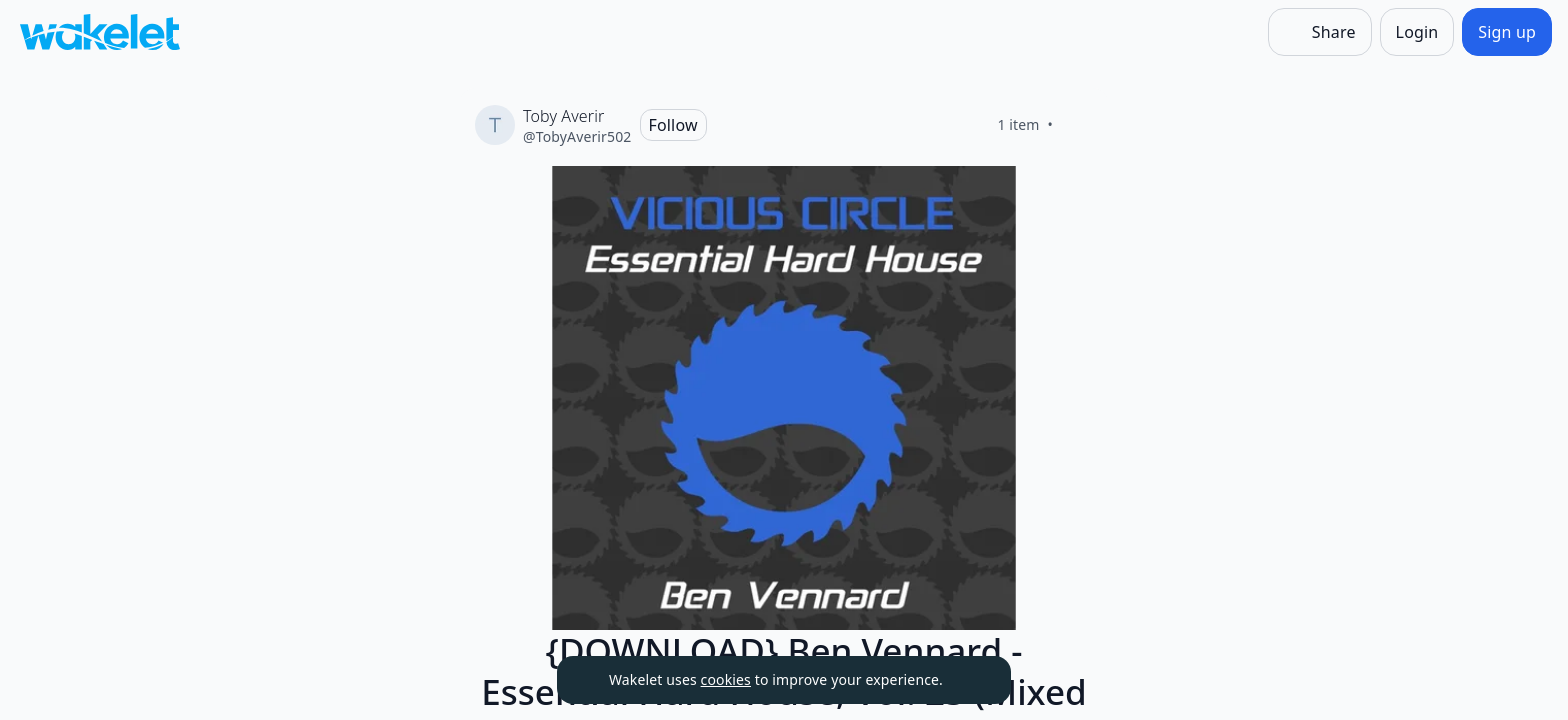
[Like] (1077, 125)
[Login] (1417, 32)
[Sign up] (1507, 32)
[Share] (1320, 32)
